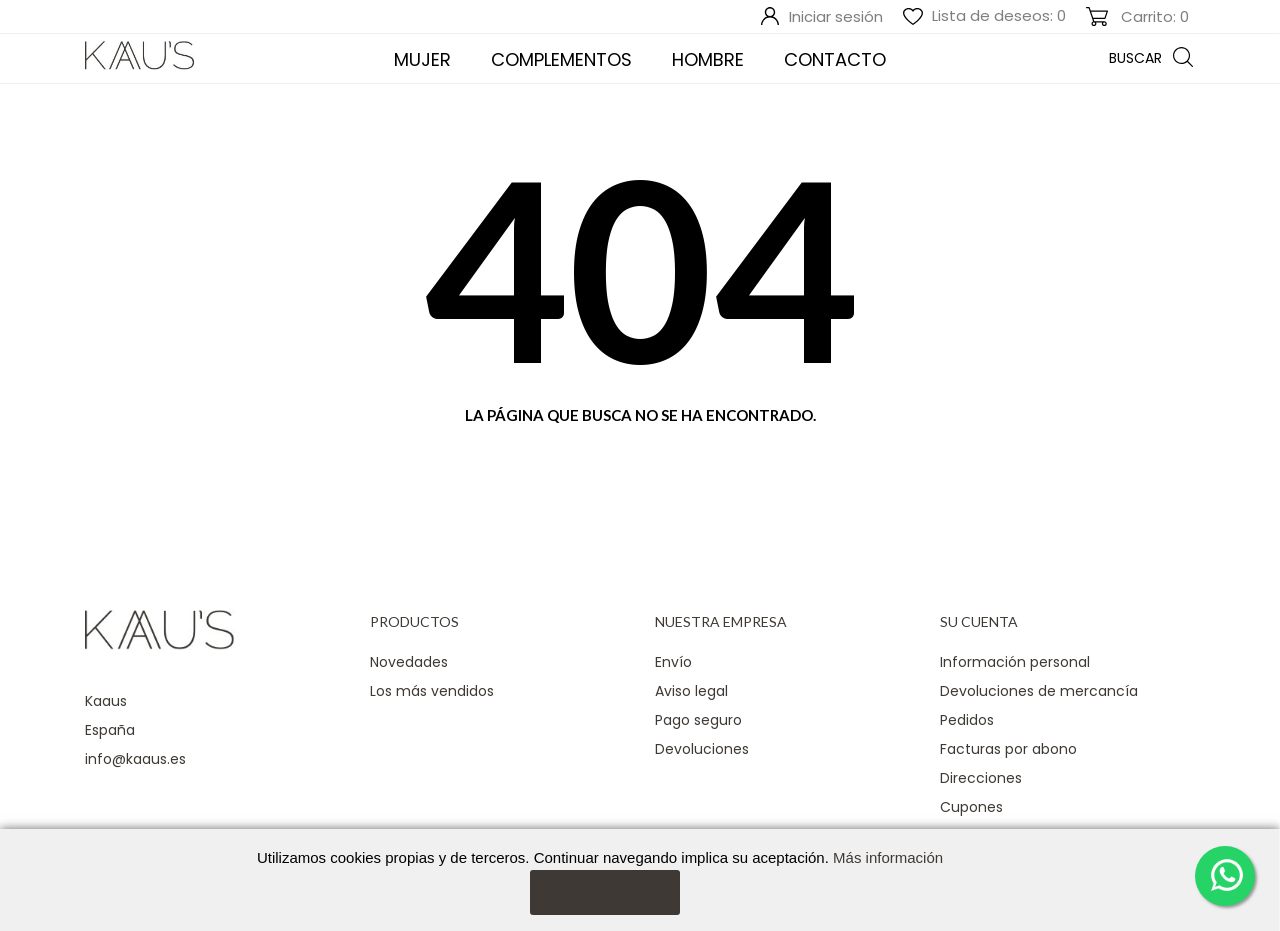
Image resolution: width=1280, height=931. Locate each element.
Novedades (409, 662)
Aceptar (604, 891)
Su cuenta (979, 621)
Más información (888, 857)
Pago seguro (698, 720)
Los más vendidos (432, 691)
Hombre (708, 59)
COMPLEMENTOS (561, 59)
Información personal (1015, 662)
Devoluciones (702, 749)
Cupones (971, 807)
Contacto (835, 59)
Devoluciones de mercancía (1039, 691)
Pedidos (967, 720)
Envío (673, 662)
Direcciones (981, 778)
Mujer (422, 59)
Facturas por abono (1008, 749)
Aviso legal (691, 691)
